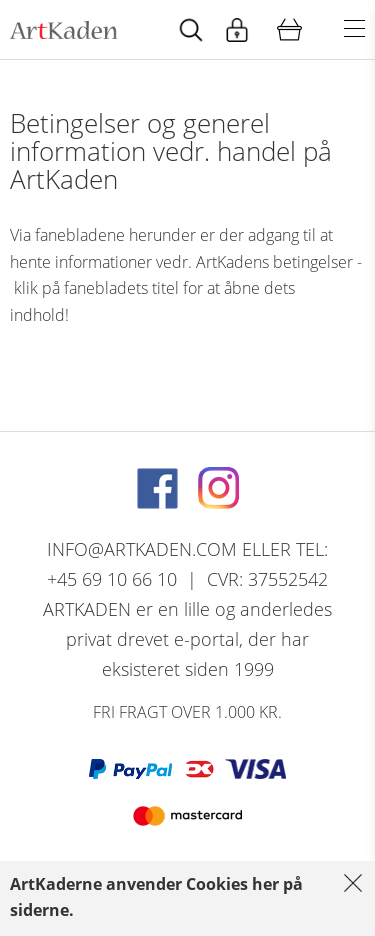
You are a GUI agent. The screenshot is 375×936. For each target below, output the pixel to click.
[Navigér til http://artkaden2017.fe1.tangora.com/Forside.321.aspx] (63, 29)
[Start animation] (191, 29)
